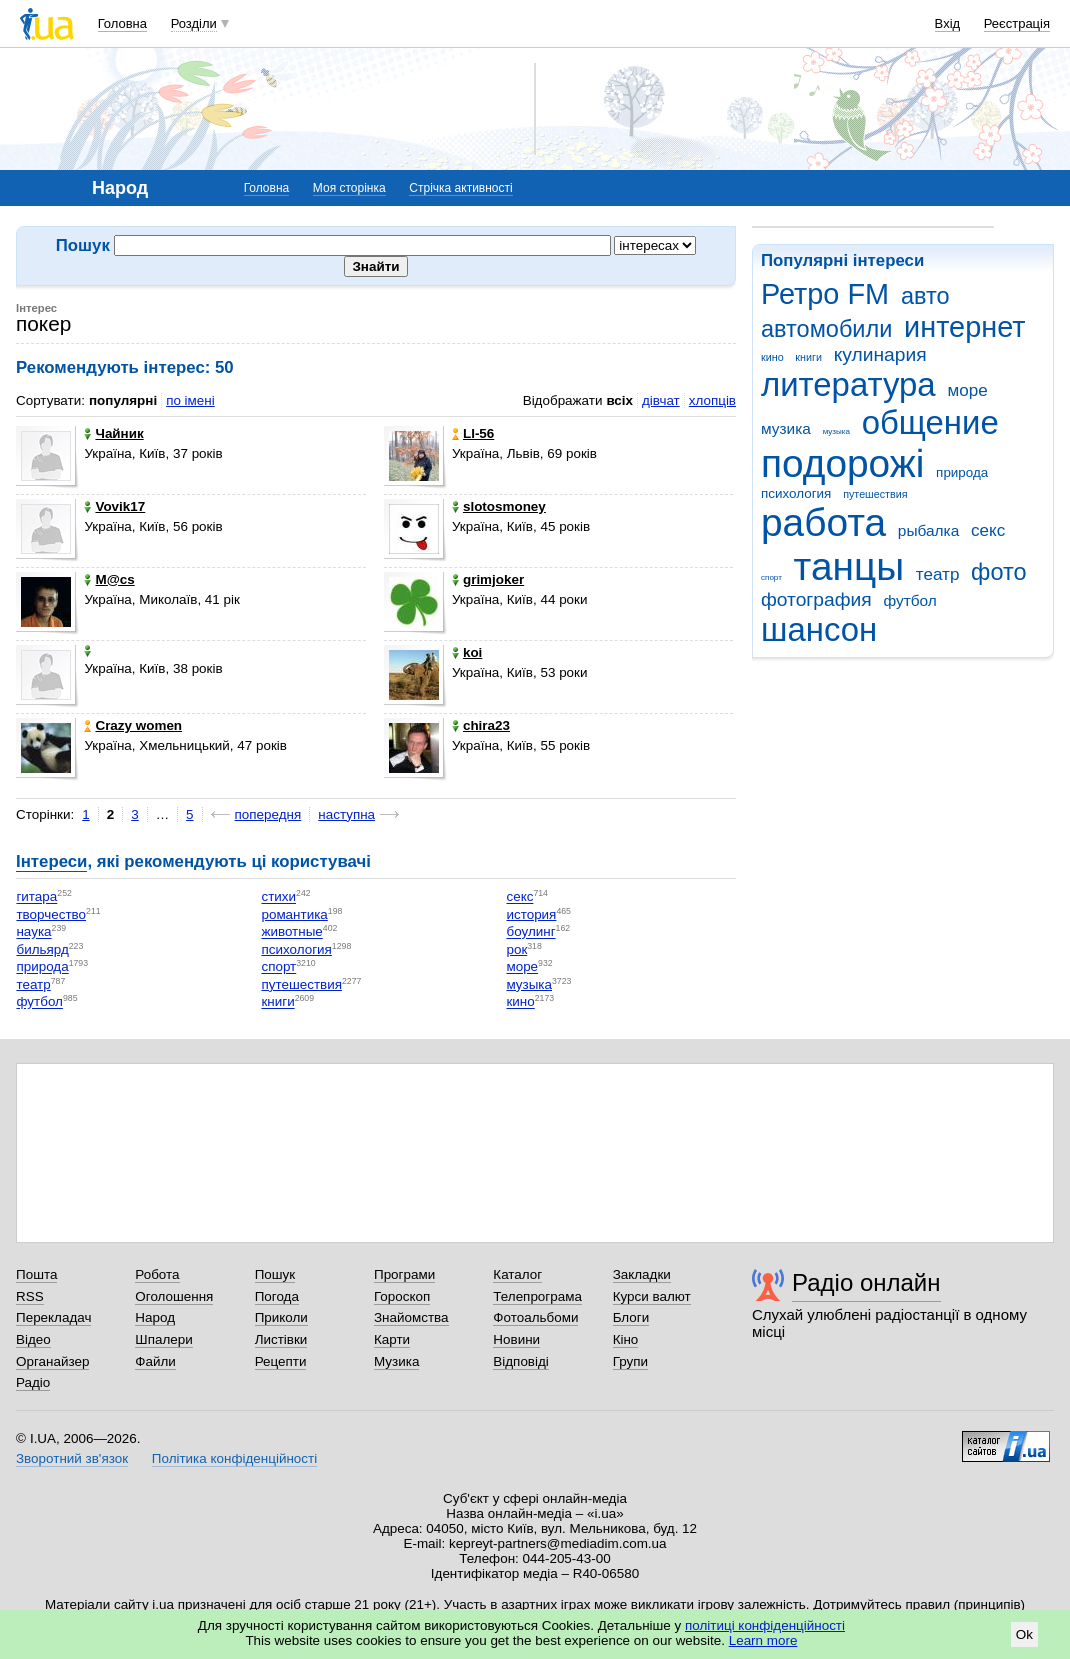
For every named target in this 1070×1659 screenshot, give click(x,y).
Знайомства (411, 1317)
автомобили (826, 329)
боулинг (530, 932)
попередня (268, 814)
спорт (771, 577)
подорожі (842, 463)
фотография (816, 599)
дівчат (661, 400)
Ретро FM (825, 294)
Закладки (642, 1274)
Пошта (36, 1274)
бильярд (42, 949)
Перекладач (53, 1317)
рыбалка (928, 530)
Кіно (626, 1339)
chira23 (481, 725)
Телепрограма (537, 1296)
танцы (849, 566)
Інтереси (51, 861)
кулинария (880, 354)
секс (988, 530)
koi (467, 652)
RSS (30, 1296)
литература (848, 384)
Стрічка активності (460, 188)
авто (925, 296)
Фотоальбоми (535, 1317)
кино (772, 357)
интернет (964, 327)
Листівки (281, 1339)
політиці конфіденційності (765, 1625)
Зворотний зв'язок (72, 1458)
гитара (36, 897)
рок (516, 949)
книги (808, 357)
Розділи (194, 23)
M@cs (109, 579)
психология (796, 493)
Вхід (948, 23)
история (531, 914)
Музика (396, 1361)
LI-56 (473, 433)
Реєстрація (1017, 23)
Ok (1024, 1634)
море (967, 390)
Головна (122, 23)
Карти (392, 1339)
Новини (516, 1339)
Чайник (113, 433)
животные (291, 932)
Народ (155, 1317)
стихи (278, 897)
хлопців (712, 400)
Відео (33, 1339)
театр (938, 574)
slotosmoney (499, 506)
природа (962, 472)
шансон (819, 629)
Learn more (763, 1640)
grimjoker (488, 579)
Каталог (517, 1274)
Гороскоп (402, 1296)
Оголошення (174, 1296)
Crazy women (133, 725)
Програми (404, 1274)
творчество (51, 914)
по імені (190, 400)
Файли (155, 1361)
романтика (294, 914)
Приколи (281, 1317)
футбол (909, 600)
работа (823, 522)
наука (33, 932)
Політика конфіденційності (234, 1458)
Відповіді (521, 1361)
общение (930, 422)
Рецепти (281, 1361)
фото (999, 572)
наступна (346, 814)
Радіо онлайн (866, 1282)
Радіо (33, 1382)
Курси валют (652, 1296)
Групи (630, 1361)
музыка (836, 431)
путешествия (875, 494)
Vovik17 (114, 506)
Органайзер (52, 1361)
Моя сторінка (349, 188)
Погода (277, 1296)
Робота (157, 1274)
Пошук (275, 1274)
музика (786, 428)
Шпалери (163, 1339)
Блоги (631, 1317)
